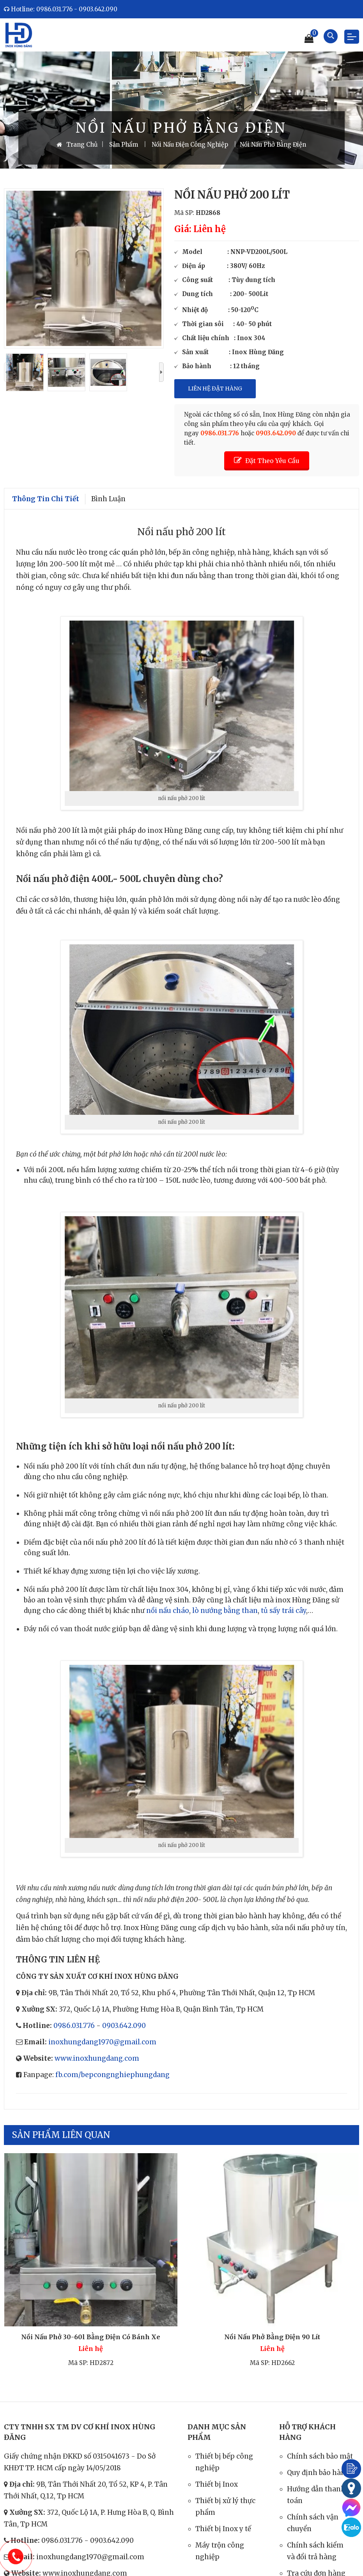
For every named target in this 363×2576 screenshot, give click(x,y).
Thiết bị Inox (216, 2484)
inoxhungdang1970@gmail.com (102, 2042)
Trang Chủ (77, 144)
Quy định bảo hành (318, 2472)
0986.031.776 (74, 2025)
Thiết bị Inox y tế (223, 2529)
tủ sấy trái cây (283, 1610)
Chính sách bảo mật (320, 2456)
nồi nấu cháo (167, 1610)
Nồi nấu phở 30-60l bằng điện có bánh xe (90, 2337)
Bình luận (108, 499)
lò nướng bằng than (224, 1610)
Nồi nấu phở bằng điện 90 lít (272, 2337)
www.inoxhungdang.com (97, 2058)
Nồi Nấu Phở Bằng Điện (273, 144)
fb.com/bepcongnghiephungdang (112, 2074)
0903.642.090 (124, 2025)
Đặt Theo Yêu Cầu (266, 460)
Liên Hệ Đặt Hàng (215, 388)
